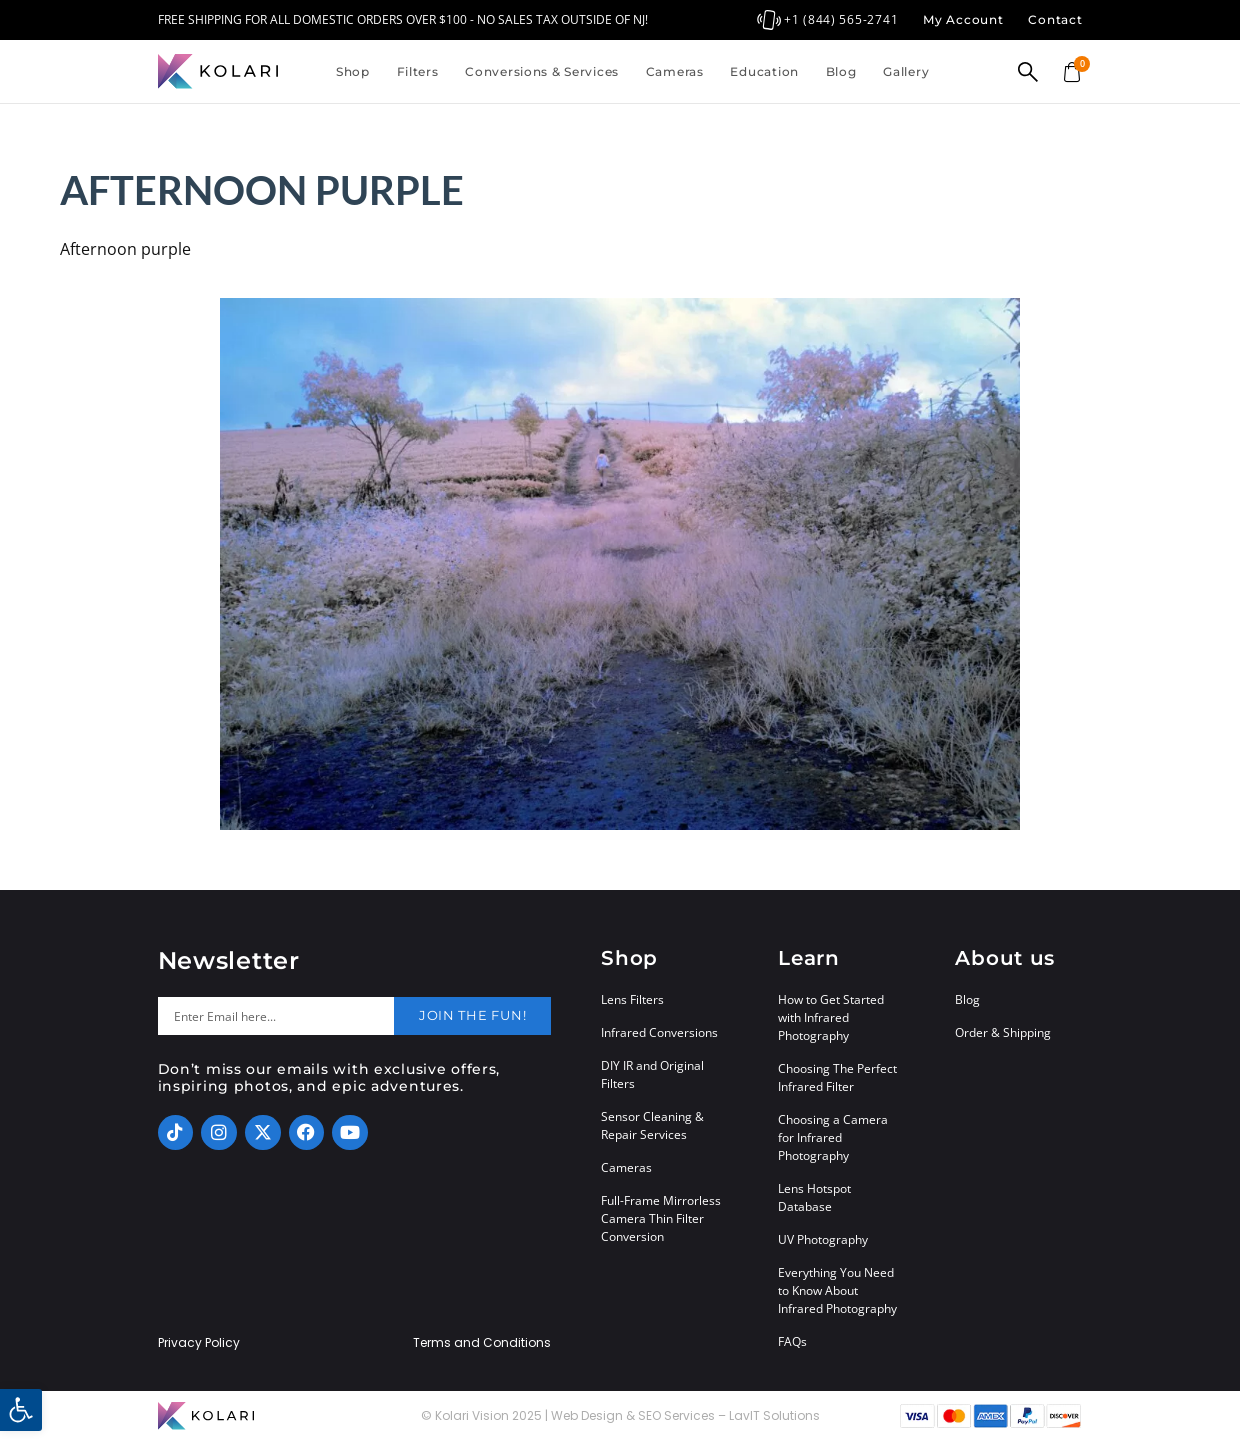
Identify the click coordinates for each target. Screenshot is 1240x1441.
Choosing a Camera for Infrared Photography (833, 1137)
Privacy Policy (199, 1343)
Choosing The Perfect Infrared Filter (837, 1077)
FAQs (792, 1341)
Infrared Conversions (659, 1032)
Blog (841, 71)
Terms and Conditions (482, 1343)
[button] (21, 1410)
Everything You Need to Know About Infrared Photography (837, 1290)
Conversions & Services (542, 71)
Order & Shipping (1003, 1032)
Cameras (675, 71)
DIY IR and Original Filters (652, 1074)
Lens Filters (632, 999)
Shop (353, 71)
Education (764, 71)
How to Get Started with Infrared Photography (831, 1017)
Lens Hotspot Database (814, 1197)
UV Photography (823, 1239)
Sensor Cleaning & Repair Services (652, 1125)
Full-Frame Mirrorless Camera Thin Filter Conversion (661, 1218)
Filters (418, 71)
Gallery (906, 71)
